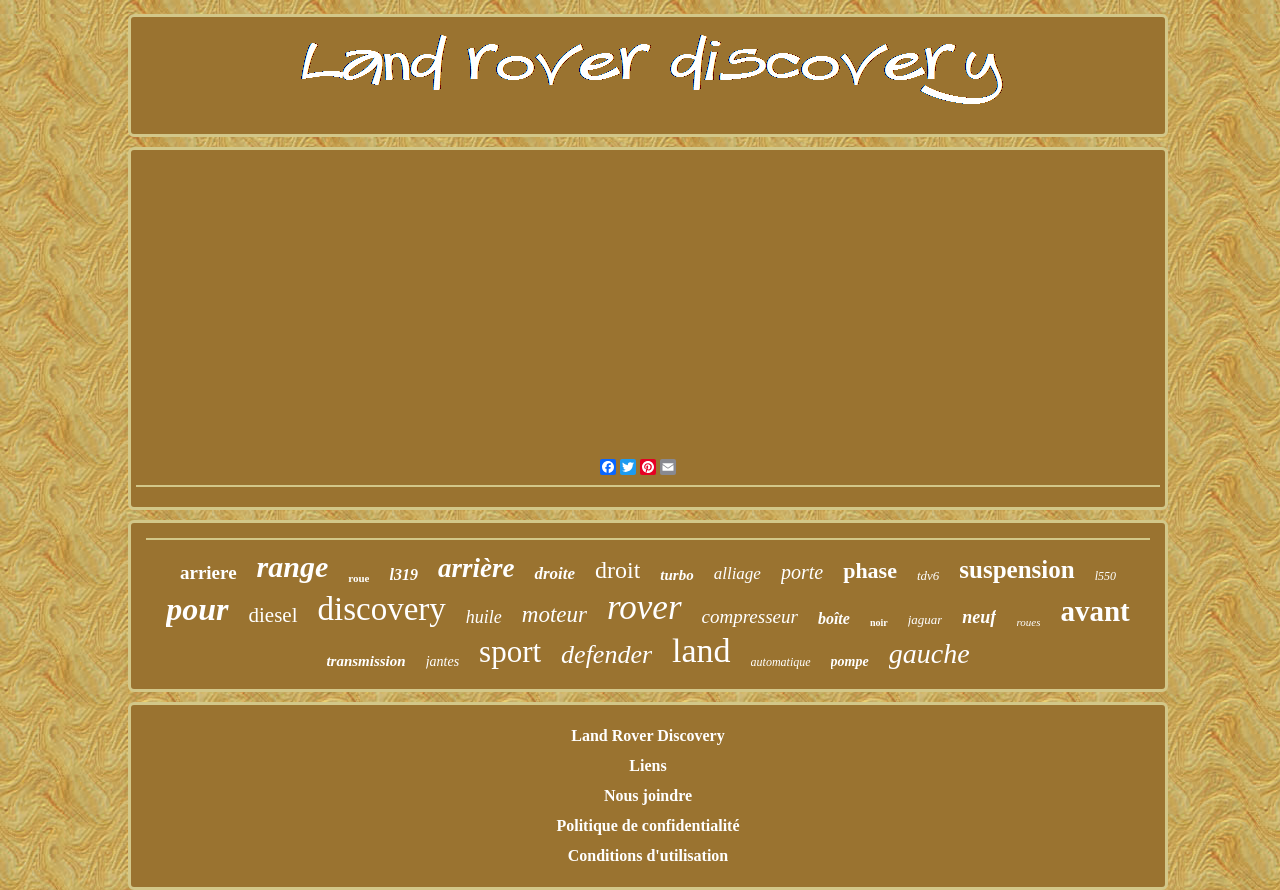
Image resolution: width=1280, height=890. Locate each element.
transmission (365, 661)
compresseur (750, 616)
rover (644, 607)
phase (870, 570)
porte (802, 572)
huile (484, 617)
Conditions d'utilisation (648, 855)
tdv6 (928, 575)
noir (879, 622)
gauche (929, 653)
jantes (442, 661)
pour (197, 609)
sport (510, 651)
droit (617, 570)
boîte (834, 618)
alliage (737, 573)
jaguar (925, 619)
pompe (850, 661)
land (701, 650)
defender (606, 654)
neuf (979, 617)
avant (1094, 611)
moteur (554, 614)
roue (358, 578)
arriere (208, 572)
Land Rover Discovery (647, 735)
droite (554, 573)
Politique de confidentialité (647, 825)
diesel (273, 615)
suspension (1016, 569)
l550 (1105, 576)
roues (1028, 622)
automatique (781, 662)
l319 (403, 574)
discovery (382, 609)
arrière (476, 568)
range (293, 566)
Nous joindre (648, 795)
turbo (676, 575)
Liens (647, 765)
